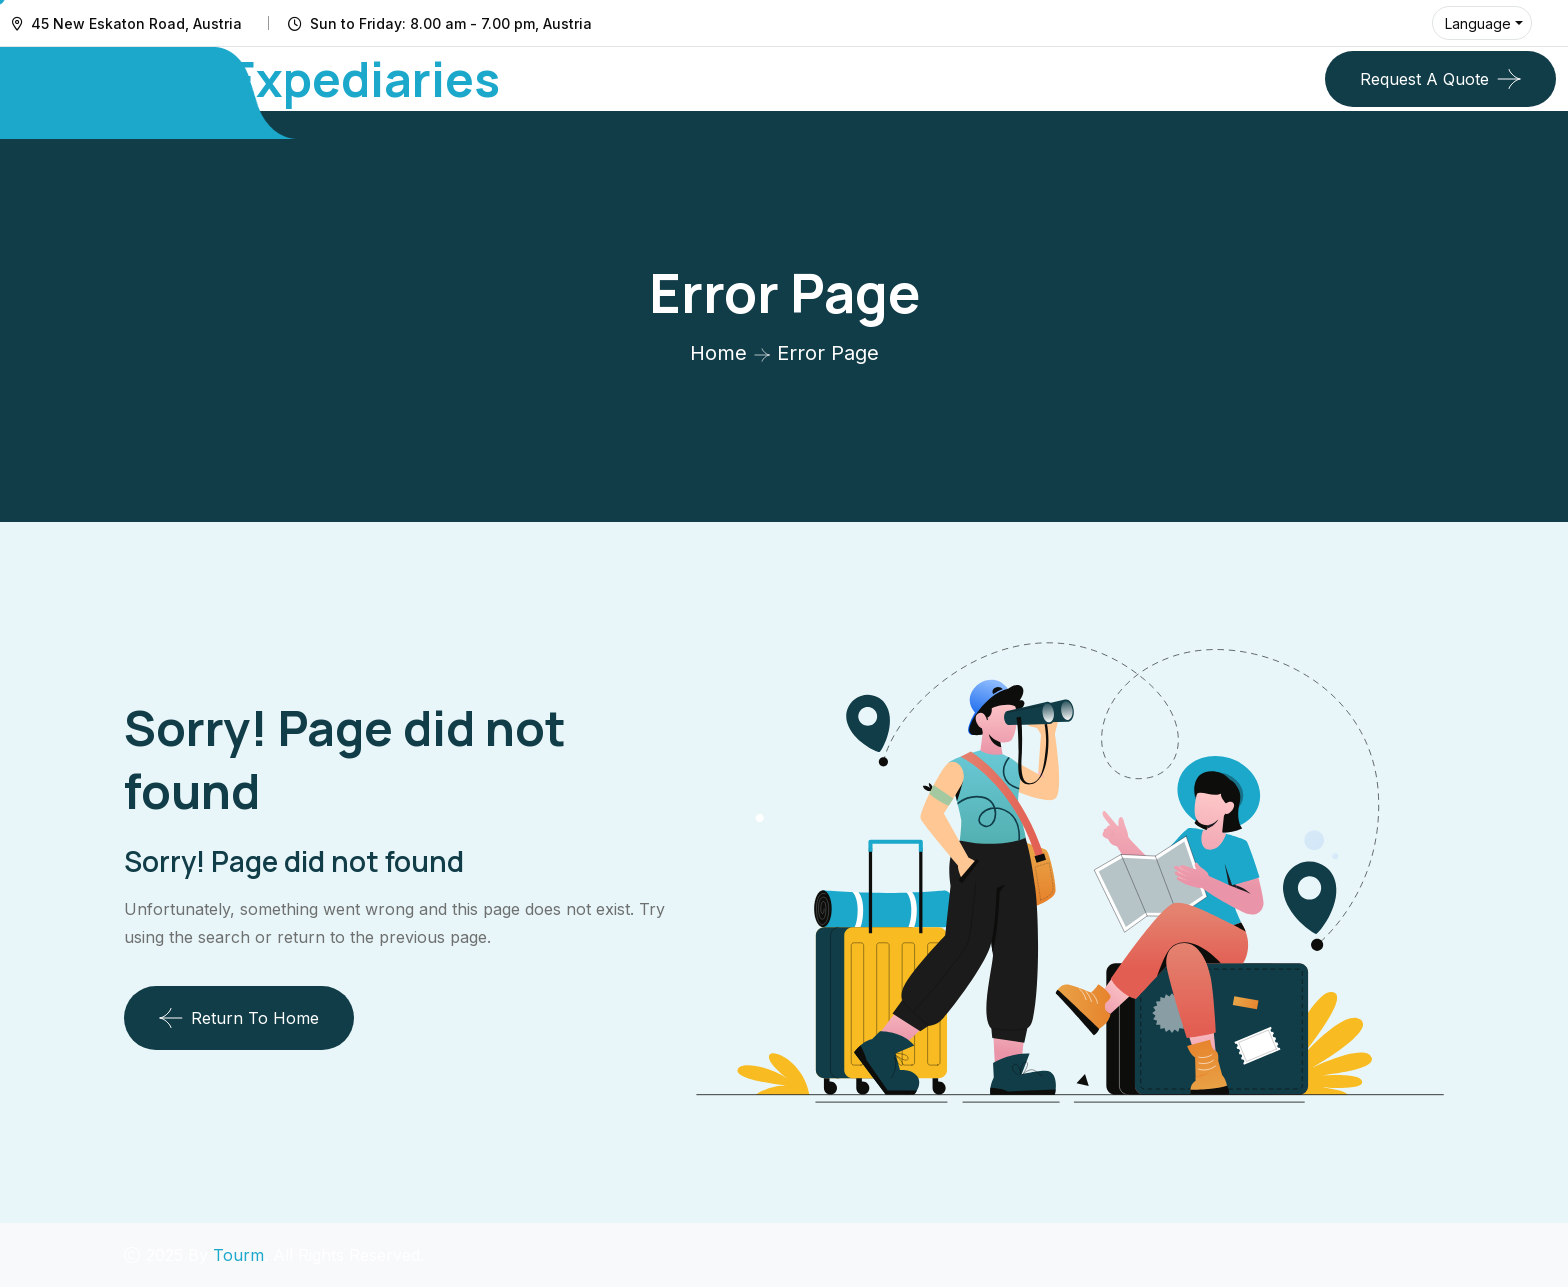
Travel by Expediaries (256, 78)
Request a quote (1424, 79)
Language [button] (1478, 23)
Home (718, 353)
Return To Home (239, 1018)
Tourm (238, 1255)
